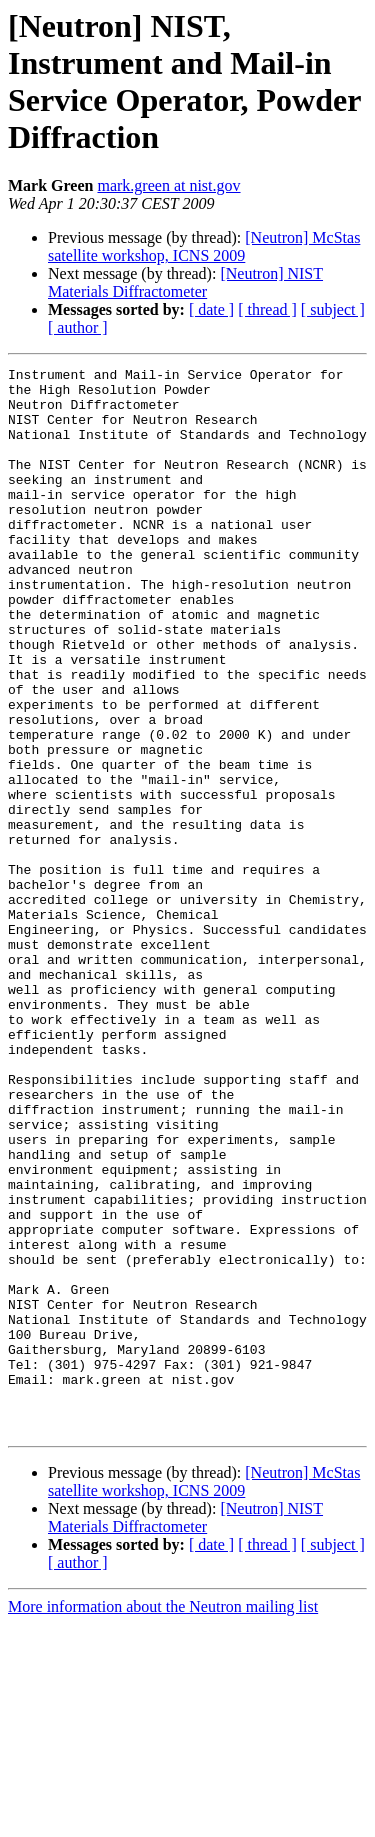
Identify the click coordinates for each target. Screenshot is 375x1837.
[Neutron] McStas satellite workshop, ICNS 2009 (204, 246)
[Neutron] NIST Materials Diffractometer (185, 282)
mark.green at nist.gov (168, 185)
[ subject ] (333, 309)
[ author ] (78, 327)
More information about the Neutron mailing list (163, 1819)
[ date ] (211, 309)
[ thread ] (267, 309)
